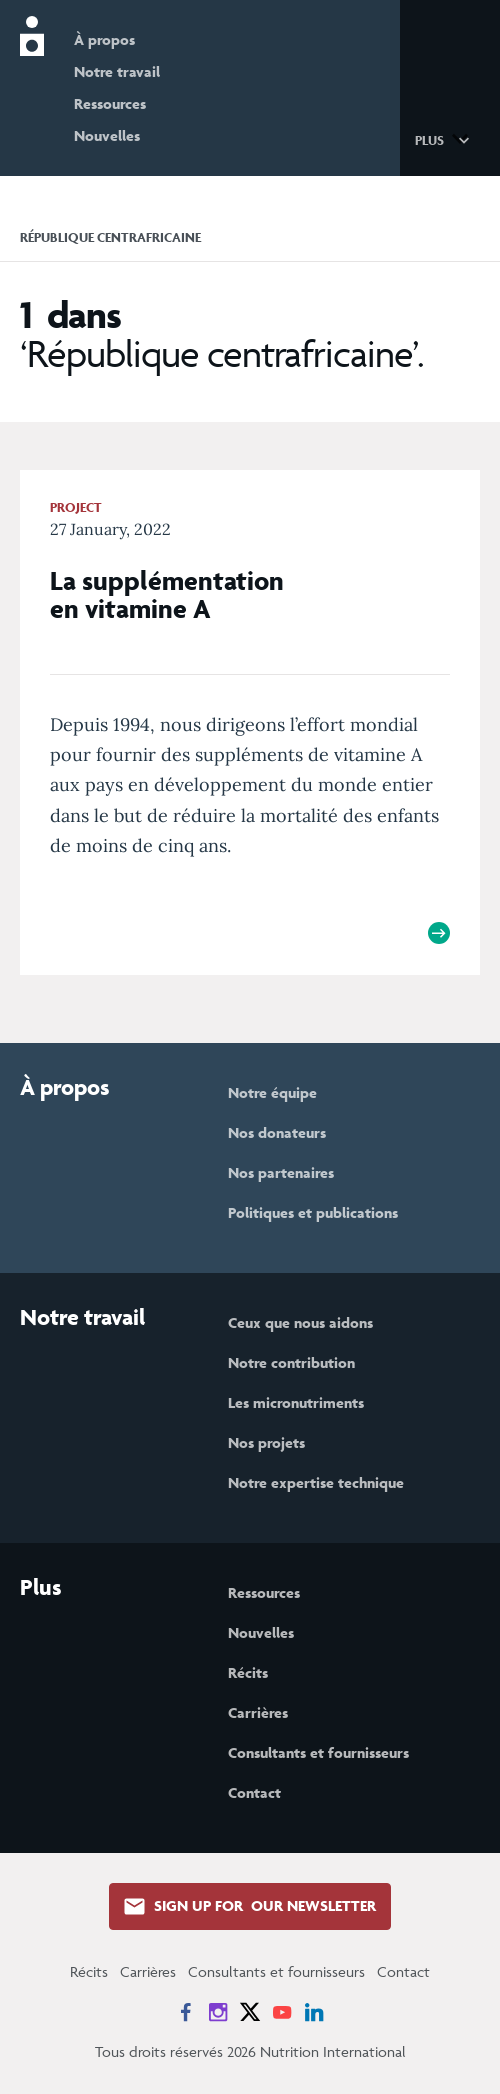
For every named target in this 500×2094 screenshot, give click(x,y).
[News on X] (250, 2012)
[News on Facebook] (186, 2012)
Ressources (110, 103)
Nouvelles (107, 135)
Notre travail (117, 71)
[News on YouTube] (282, 2012)
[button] (445, 139)
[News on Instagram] (218, 2012)
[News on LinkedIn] (314, 2012)
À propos (104, 39)
